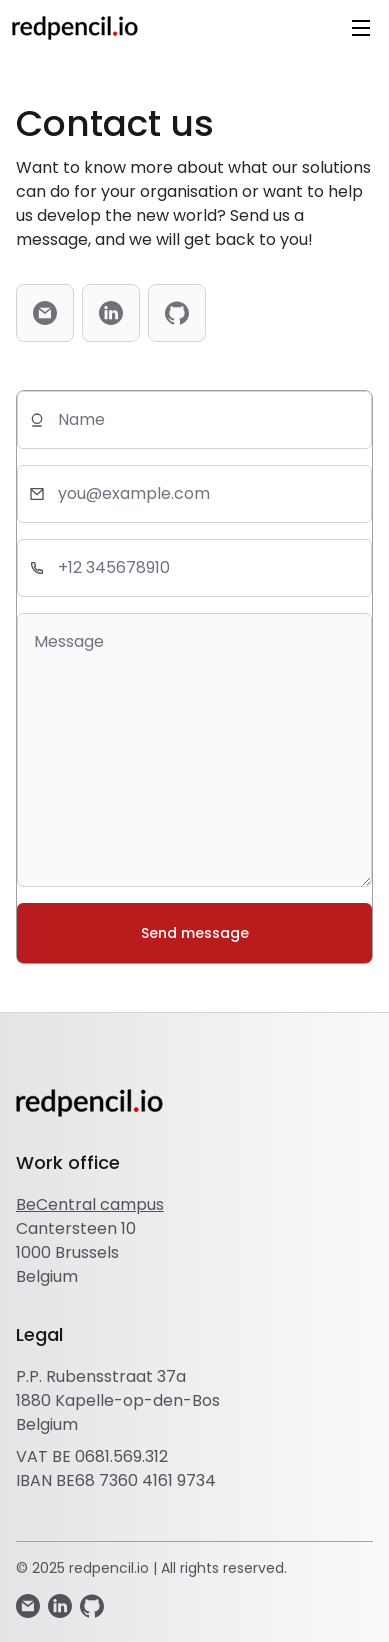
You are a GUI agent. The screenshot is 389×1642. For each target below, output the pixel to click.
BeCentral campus (90, 1204)
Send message (195, 933)
